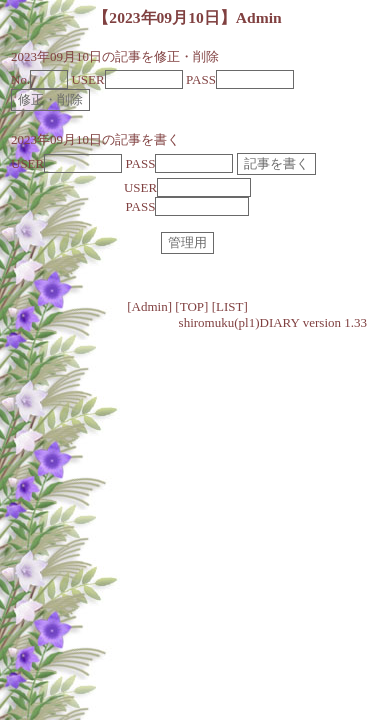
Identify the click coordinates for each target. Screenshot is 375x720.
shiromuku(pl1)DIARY (239, 322)
